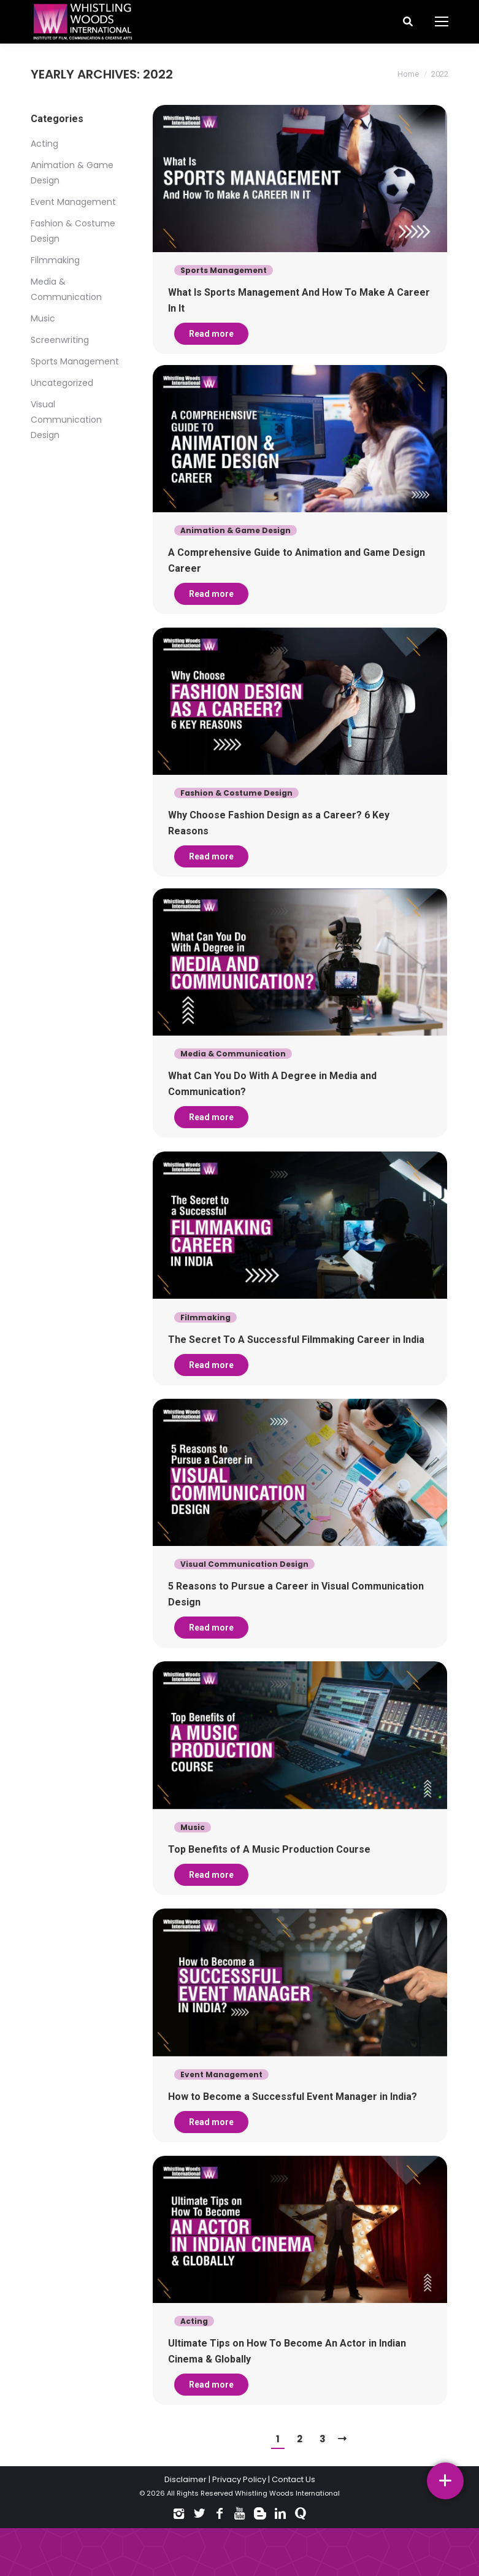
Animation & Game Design (235, 526)
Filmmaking (55, 260)
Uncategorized (62, 383)
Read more (211, 334)
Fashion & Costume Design (236, 794)
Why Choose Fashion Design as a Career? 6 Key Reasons (278, 824)
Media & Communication (233, 1051)
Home (408, 74)
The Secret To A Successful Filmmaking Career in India (296, 1341)
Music (43, 318)
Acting (44, 143)
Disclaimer (185, 2479)
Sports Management (75, 361)
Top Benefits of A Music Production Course (269, 1860)
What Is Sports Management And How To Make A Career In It (299, 300)
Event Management (73, 202)
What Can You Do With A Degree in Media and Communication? (272, 1081)
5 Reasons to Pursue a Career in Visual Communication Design (296, 1601)
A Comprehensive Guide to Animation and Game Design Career (296, 557)
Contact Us (293, 2479)
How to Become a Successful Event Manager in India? (292, 2112)
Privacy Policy (239, 2479)
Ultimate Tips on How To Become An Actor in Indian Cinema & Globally (287, 2372)
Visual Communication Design (66, 419)
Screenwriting (60, 340)
